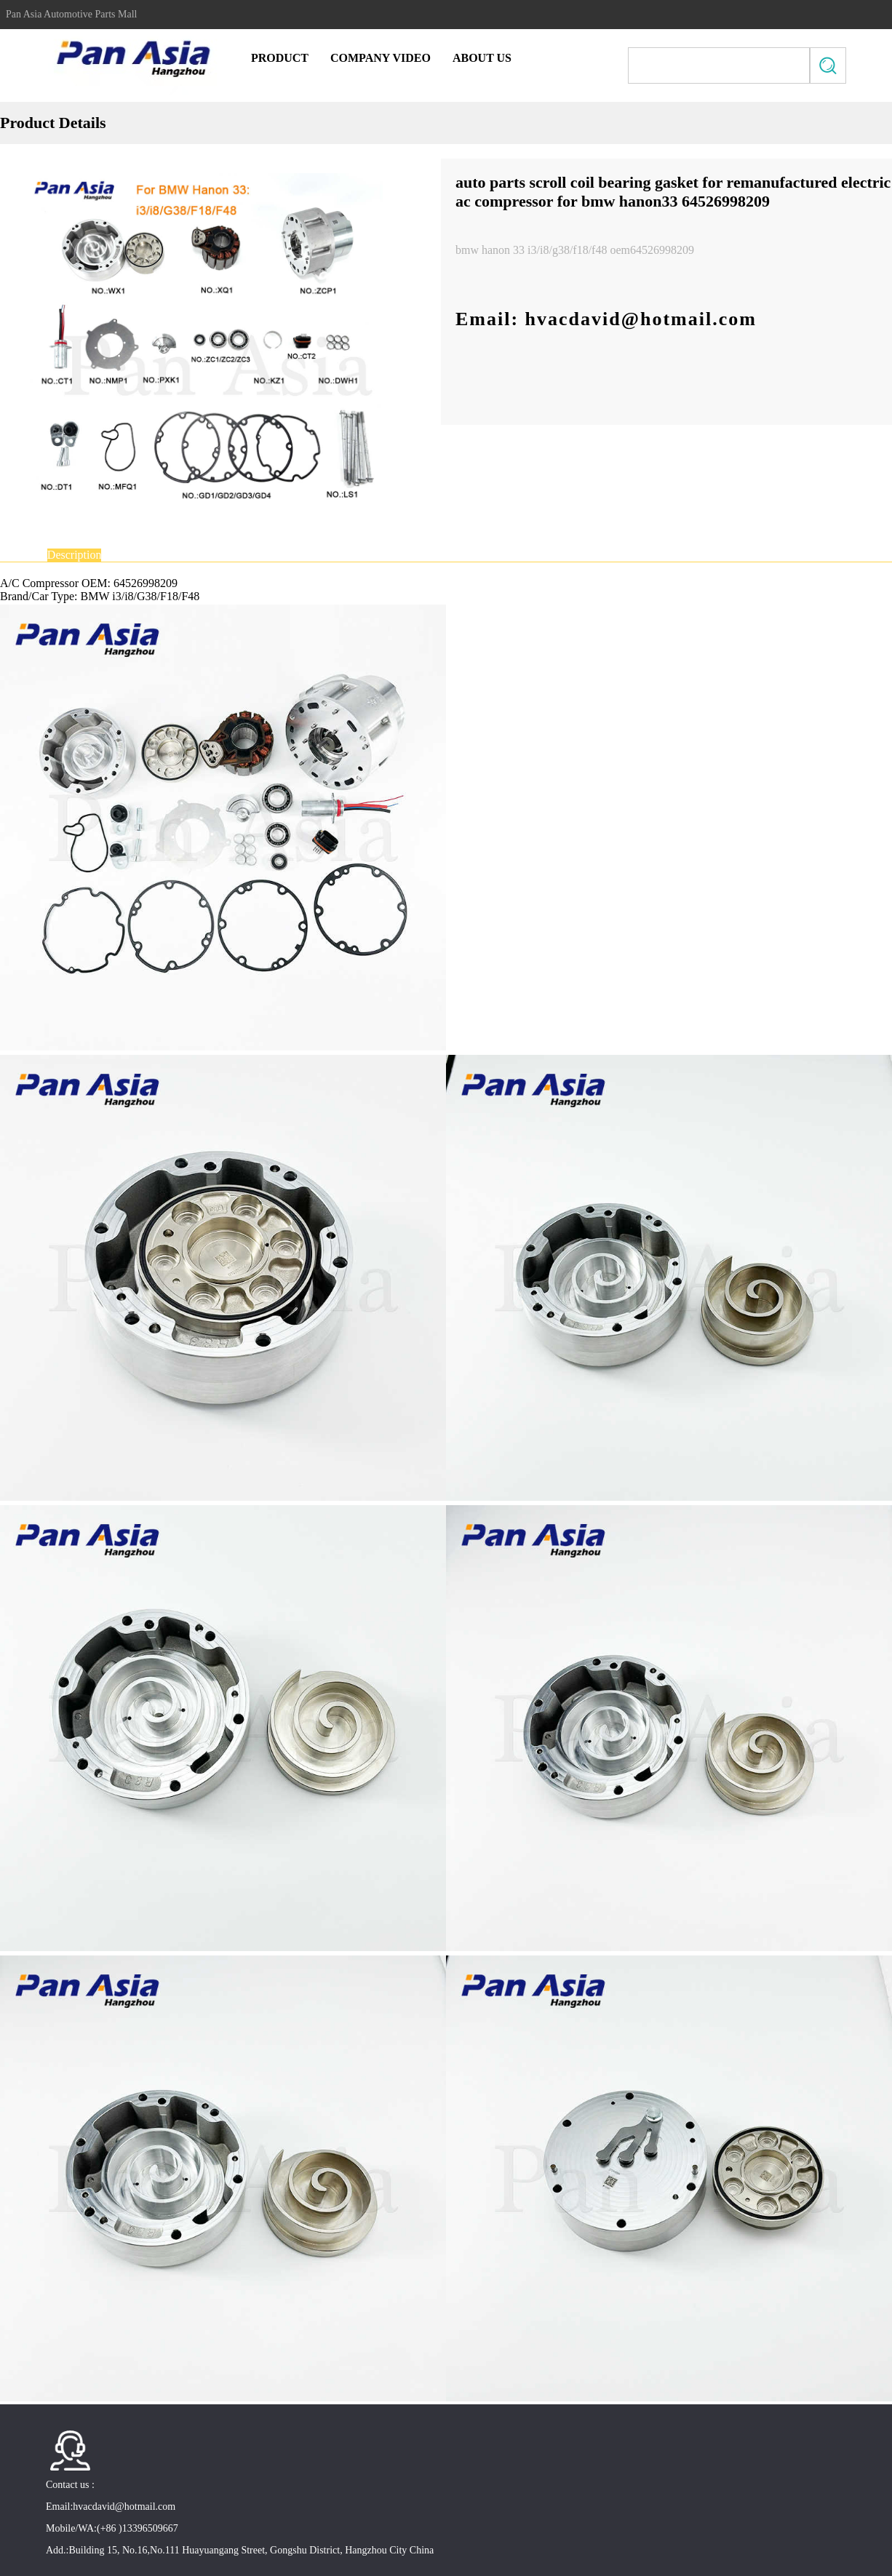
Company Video (380, 58)
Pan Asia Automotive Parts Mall (71, 14)
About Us (482, 58)
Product (279, 58)
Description (74, 555)
